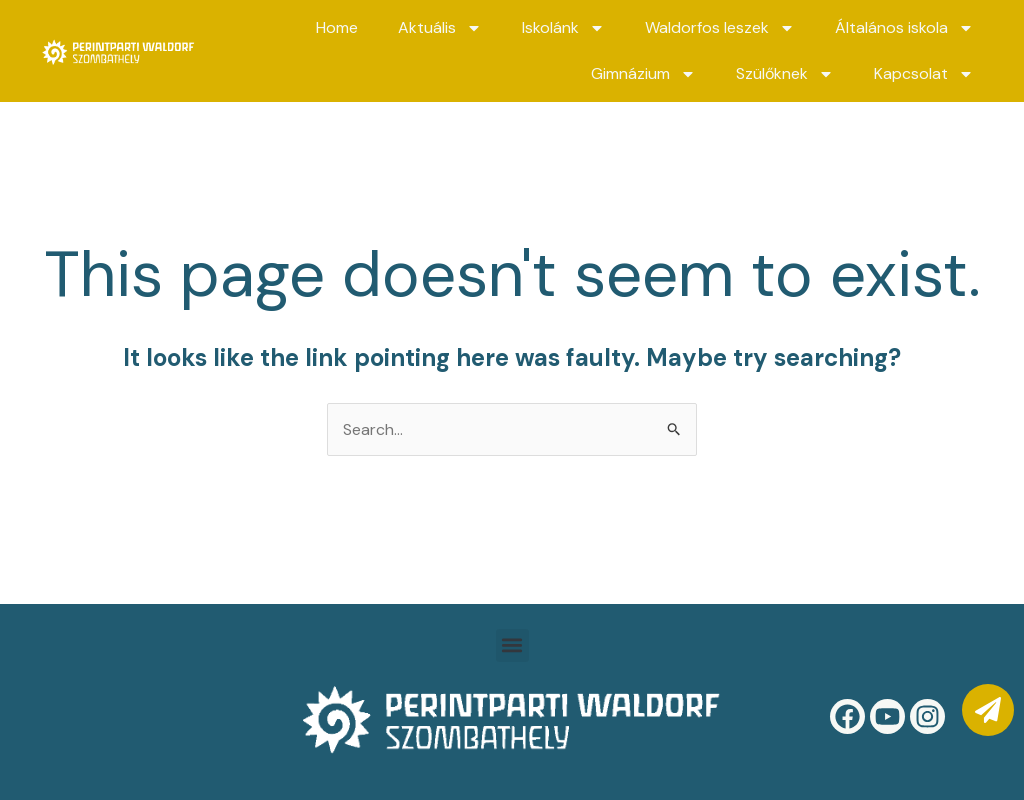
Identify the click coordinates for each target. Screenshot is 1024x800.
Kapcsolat (924, 74)
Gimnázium (643, 74)
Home (337, 27)
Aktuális (440, 28)
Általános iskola (904, 28)
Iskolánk (563, 28)
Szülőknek (785, 74)
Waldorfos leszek (720, 28)
